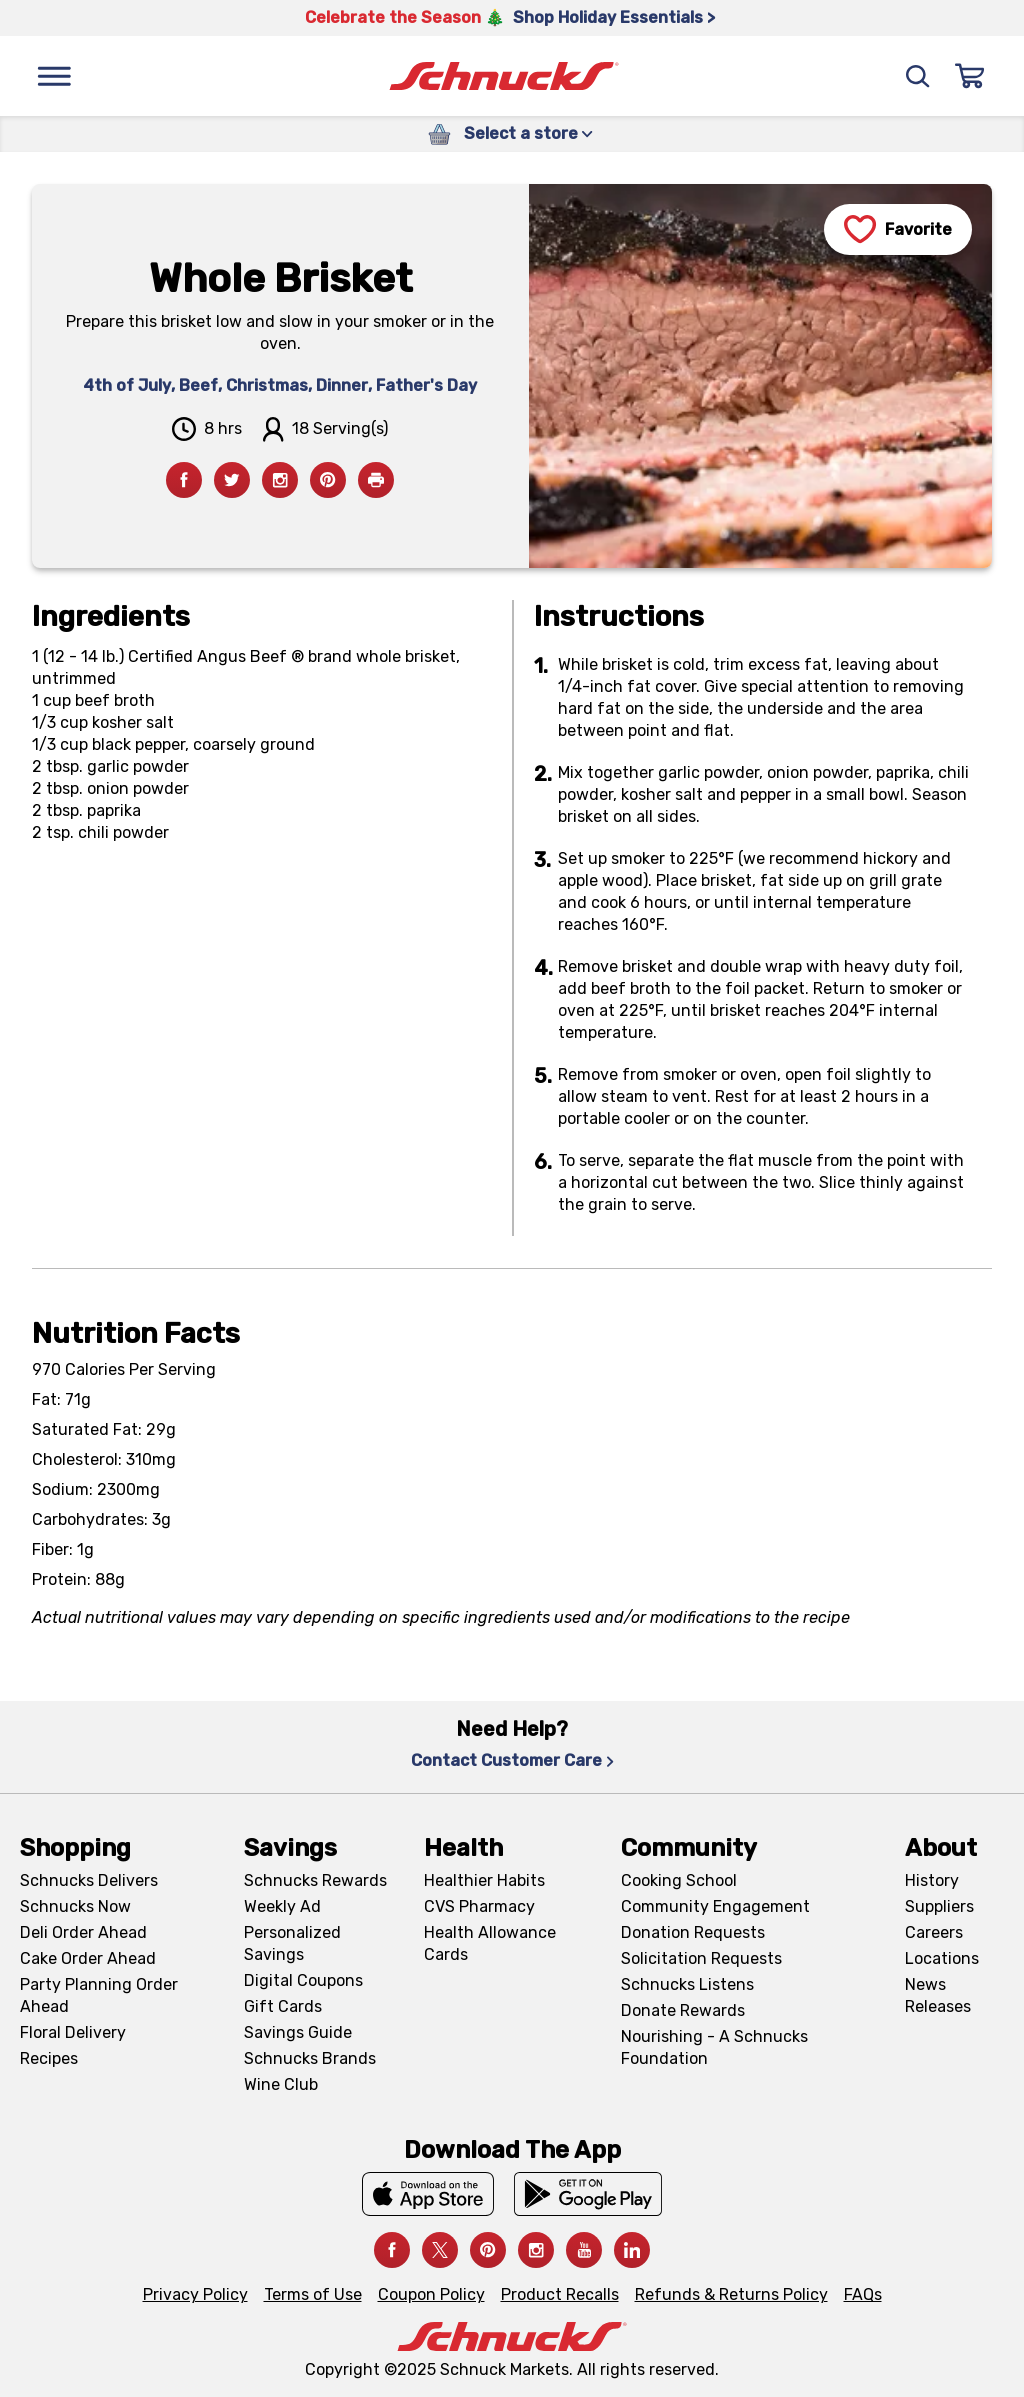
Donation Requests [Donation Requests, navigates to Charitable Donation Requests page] (693, 1932)
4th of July (127, 385)
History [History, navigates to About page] (932, 1880)
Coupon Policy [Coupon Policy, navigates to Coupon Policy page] (431, 2294)
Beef (198, 385)
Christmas (267, 385)
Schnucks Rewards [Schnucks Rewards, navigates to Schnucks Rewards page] (315, 1880)
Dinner (342, 385)
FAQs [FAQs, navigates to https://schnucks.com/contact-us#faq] (863, 2294)
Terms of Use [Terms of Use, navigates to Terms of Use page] (313, 2294)
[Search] (918, 76)
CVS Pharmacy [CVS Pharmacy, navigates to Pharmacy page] (479, 1906)
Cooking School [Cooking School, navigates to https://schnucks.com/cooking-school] (679, 1880)
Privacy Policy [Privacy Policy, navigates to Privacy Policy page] (195, 2294)
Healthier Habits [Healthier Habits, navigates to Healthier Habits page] (484, 1880)
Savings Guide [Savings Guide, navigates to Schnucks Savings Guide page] (298, 2032)
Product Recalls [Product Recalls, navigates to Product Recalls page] (560, 2294)
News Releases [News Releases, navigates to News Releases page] (938, 1995)
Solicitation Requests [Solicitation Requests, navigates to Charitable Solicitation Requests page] (701, 1958)
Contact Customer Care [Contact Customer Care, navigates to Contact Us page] (512, 1760)
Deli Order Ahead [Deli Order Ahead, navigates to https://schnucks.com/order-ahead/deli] (83, 1932)
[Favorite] (898, 229)
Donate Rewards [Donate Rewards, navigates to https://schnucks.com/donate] (683, 2010)
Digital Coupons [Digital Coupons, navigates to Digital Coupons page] (303, 1980)
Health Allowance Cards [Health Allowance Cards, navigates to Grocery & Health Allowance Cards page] (490, 1943)
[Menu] (54, 76)
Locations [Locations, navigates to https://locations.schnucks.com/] (942, 1958)
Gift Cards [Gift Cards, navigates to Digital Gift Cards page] (283, 2006)
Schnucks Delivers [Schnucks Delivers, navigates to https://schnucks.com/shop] (89, 1880)
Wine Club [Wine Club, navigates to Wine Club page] (281, 2084)
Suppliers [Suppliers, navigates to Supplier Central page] (939, 1906)
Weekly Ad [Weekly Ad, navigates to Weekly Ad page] (282, 1906)
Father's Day (426, 385)
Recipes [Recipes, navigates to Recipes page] (49, 2058)
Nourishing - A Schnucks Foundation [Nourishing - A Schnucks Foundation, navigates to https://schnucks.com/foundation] (714, 2047)
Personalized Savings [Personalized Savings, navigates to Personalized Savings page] (292, 1943)
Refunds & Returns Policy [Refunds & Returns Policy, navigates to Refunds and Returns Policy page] (731, 2294)
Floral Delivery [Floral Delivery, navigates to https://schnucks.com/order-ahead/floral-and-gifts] (73, 2032)
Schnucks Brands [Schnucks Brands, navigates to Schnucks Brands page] (310, 2058)
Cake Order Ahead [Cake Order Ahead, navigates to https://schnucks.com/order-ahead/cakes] (88, 1958)
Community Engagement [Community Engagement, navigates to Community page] (715, 1906)
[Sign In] (970, 76)
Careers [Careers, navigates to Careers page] (934, 1932)
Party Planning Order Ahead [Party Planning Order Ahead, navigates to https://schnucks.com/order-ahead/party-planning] (99, 1995)
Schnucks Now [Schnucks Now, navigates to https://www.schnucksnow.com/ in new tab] (75, 1906)
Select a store (528, 133)
